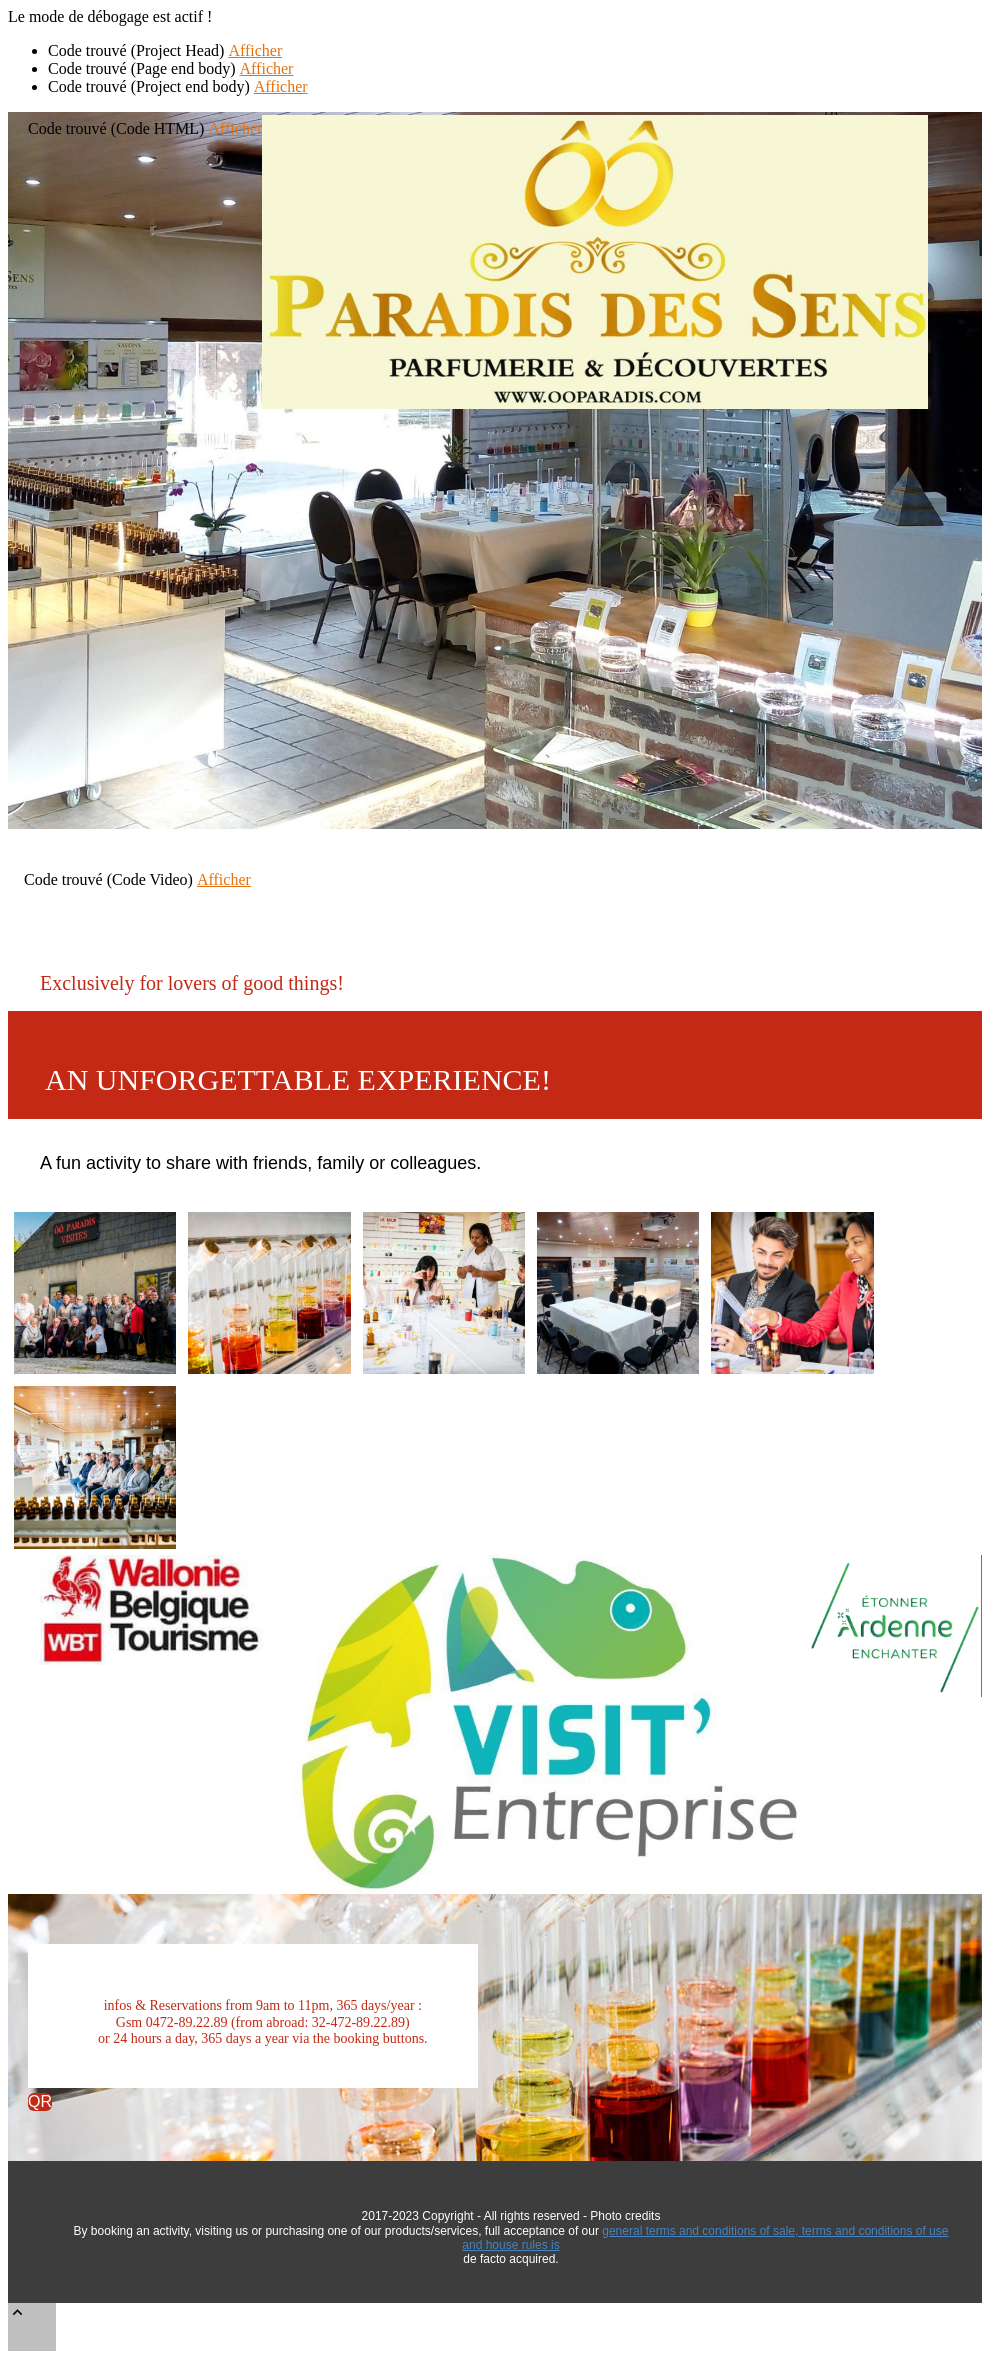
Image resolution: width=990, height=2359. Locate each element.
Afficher (255, 50)
